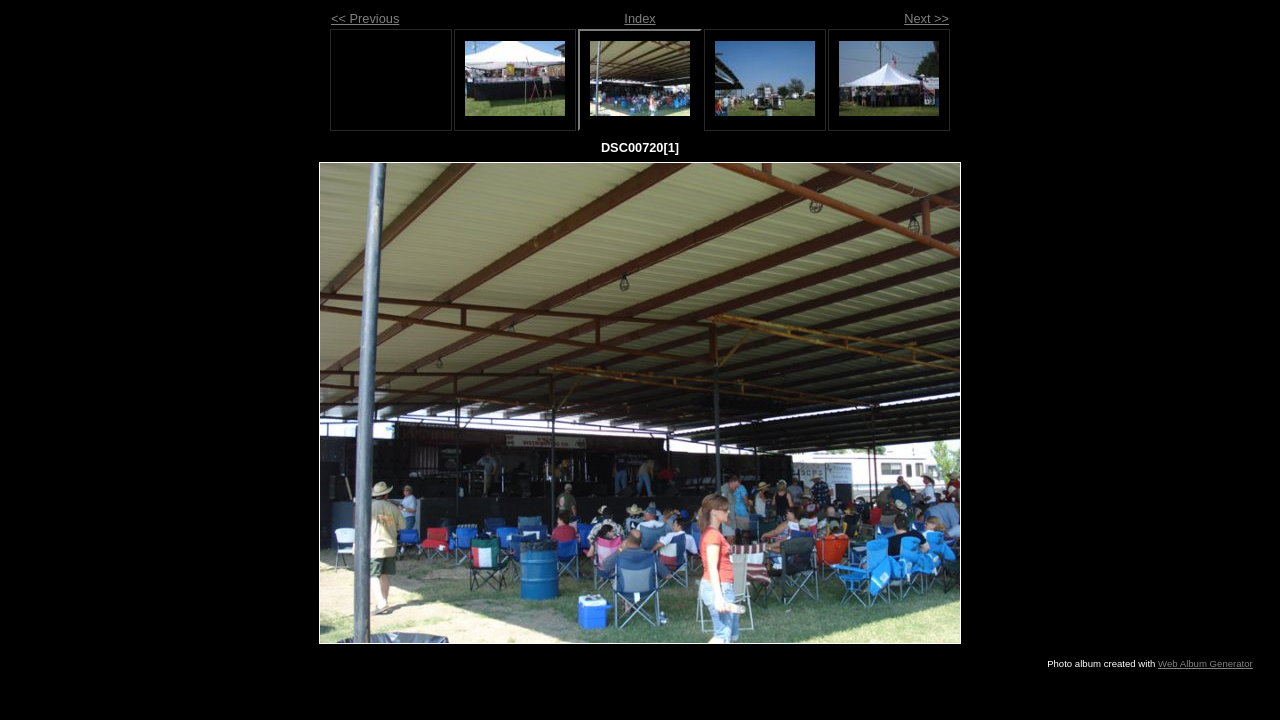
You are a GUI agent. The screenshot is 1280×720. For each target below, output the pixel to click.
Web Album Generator (1205, 663)
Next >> (926, 18)
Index (639, 18)
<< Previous (365, 18)
